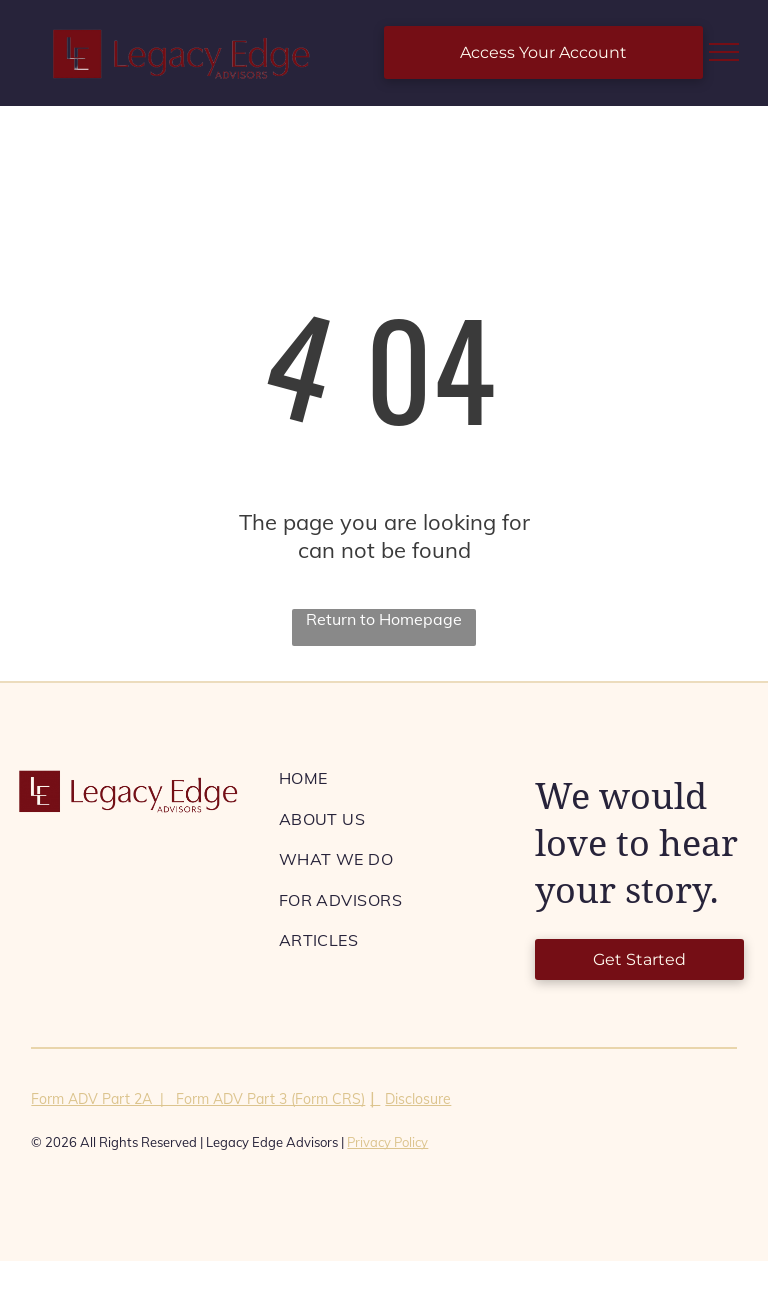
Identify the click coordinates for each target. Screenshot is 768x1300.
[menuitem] (392, 778)
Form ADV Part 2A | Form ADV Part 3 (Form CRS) (198, 1099)
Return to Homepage (384, 619)
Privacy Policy (387, 1142)
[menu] (724, 52)
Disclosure (418, 1099)
